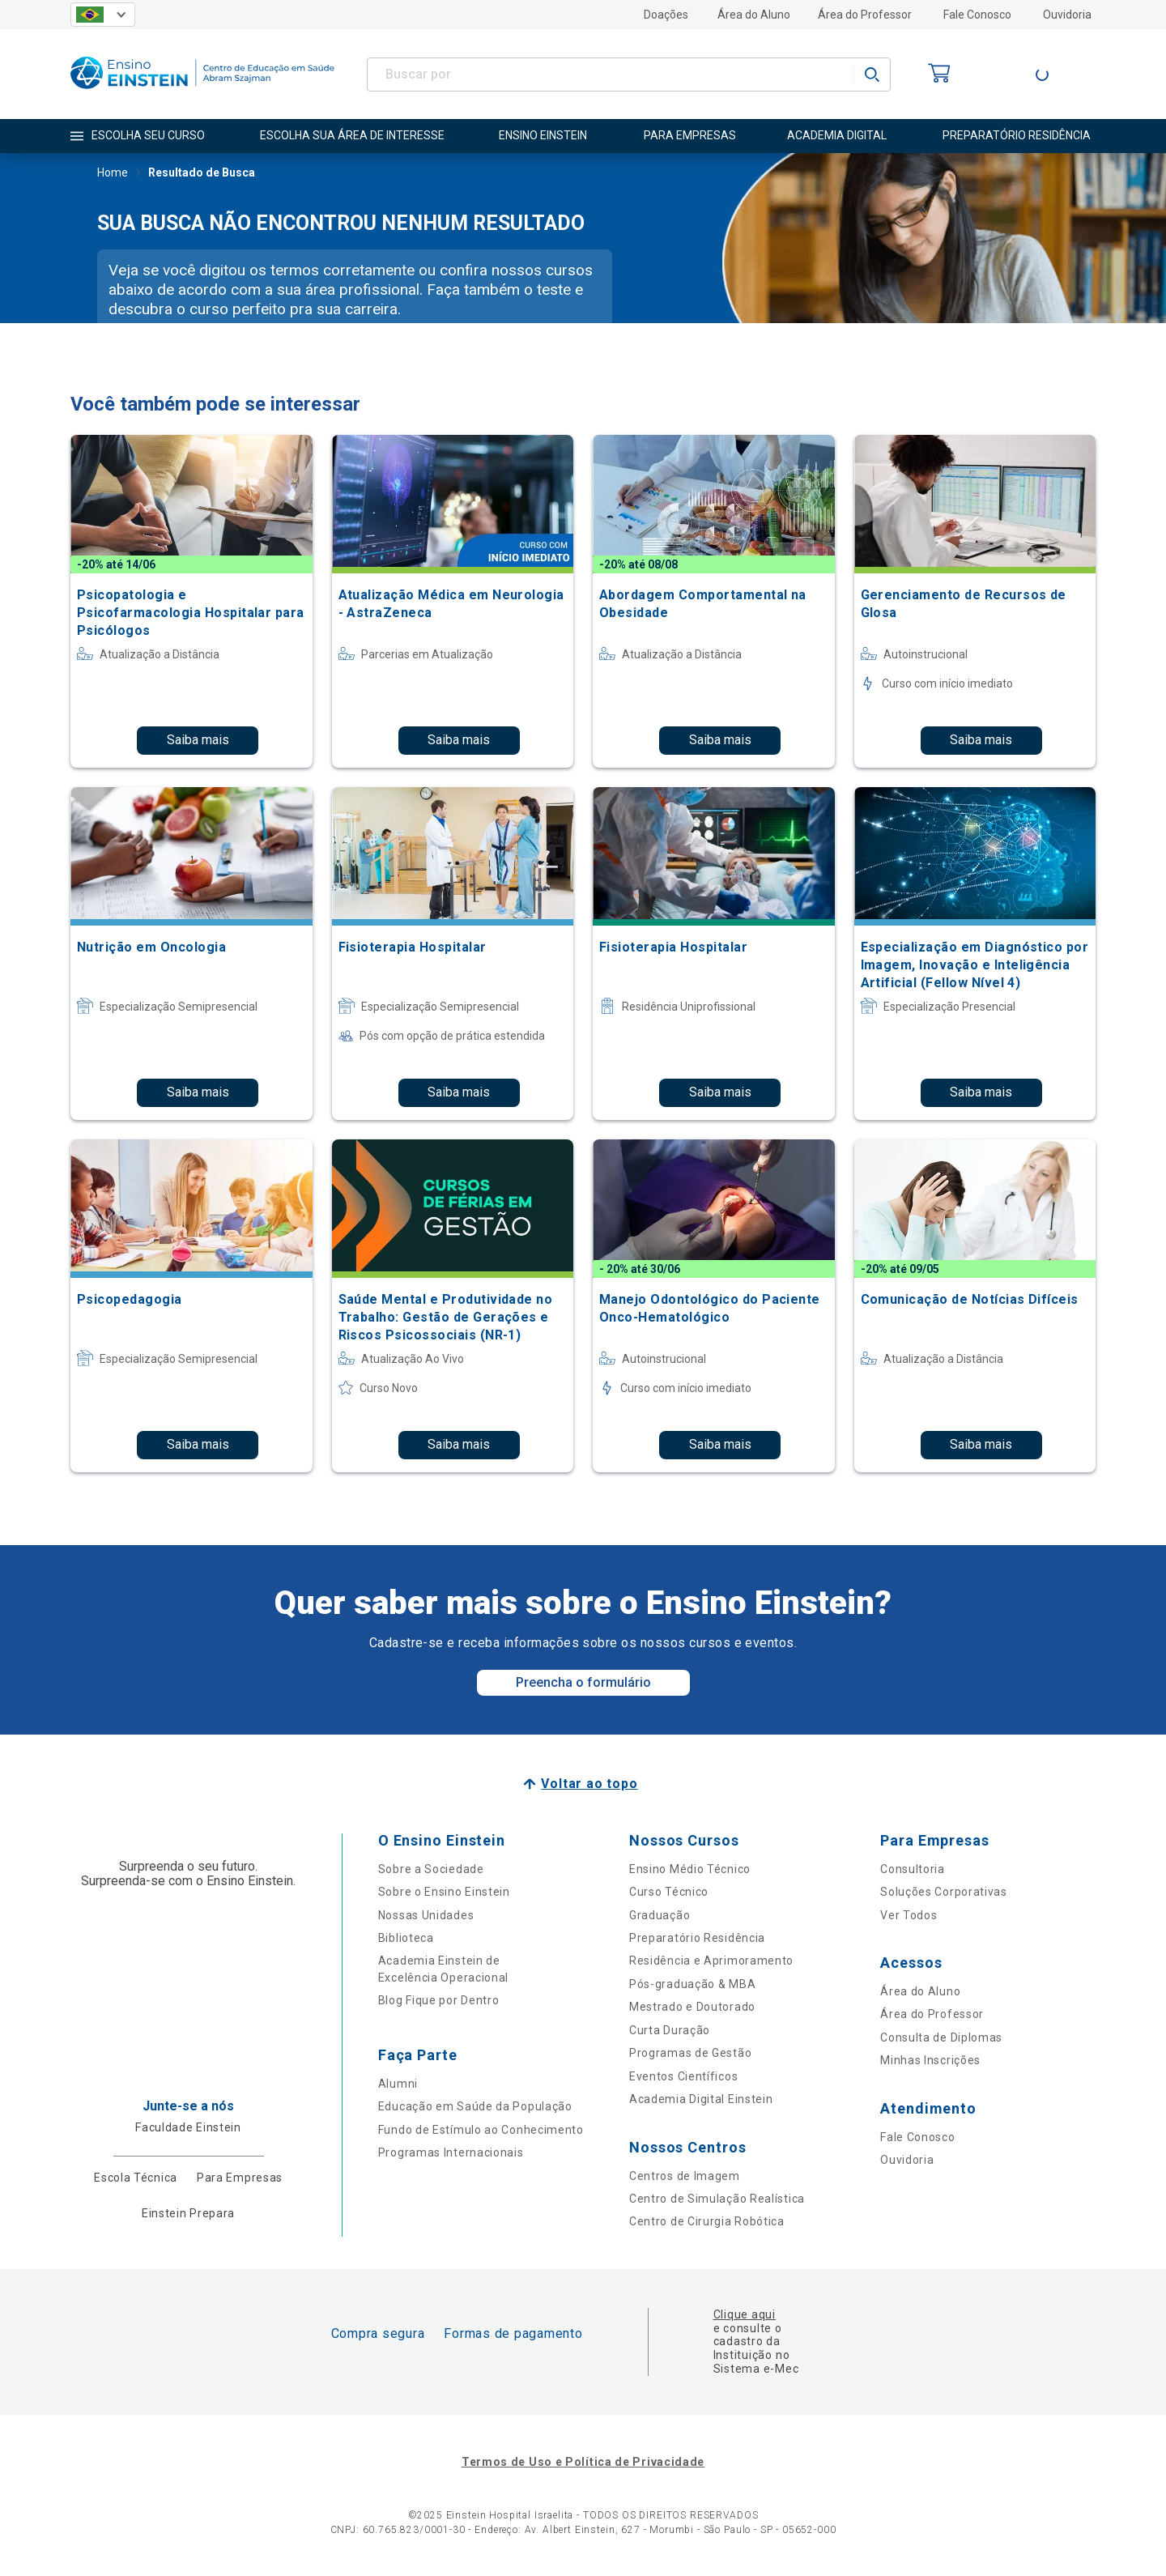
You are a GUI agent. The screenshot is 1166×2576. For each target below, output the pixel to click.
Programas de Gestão (690, 2052)
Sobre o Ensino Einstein (444, 1891)
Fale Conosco (977, 14)
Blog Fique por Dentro (439, 2000)
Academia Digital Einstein (701, 2099)
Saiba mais (198, 739)
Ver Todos (908, 1915)
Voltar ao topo (589, 1783)
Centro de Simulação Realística (717, 2198)
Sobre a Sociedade (431, 1869)
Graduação (659, 1915)
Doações (666, 14)
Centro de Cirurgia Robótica (707, 2221)
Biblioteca (406, 1937)
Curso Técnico (669, 1891)
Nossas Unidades (426, 1915)
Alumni (398, 2083)
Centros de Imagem (684, 2175)
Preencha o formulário (583, 1682)
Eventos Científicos (683, 2076)
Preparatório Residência (697, 1937)
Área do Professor (865, 14)
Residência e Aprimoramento (711, 1960)
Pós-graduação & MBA (692, 1984)
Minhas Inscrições (930, 2060)
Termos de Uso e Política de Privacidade (583, 2461)
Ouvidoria (1067, 14)
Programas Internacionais (451, 2152)
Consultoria (912, 1869)
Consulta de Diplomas (941, 2037)
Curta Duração (669, 2030)
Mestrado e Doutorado (692, 2006)
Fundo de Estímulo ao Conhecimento (481, 2129)
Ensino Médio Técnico (690, 1869)
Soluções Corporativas (943, 1891)
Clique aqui (744, 2314)
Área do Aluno (753, 14)
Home (112, 174)
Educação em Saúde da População (475, 2106)
